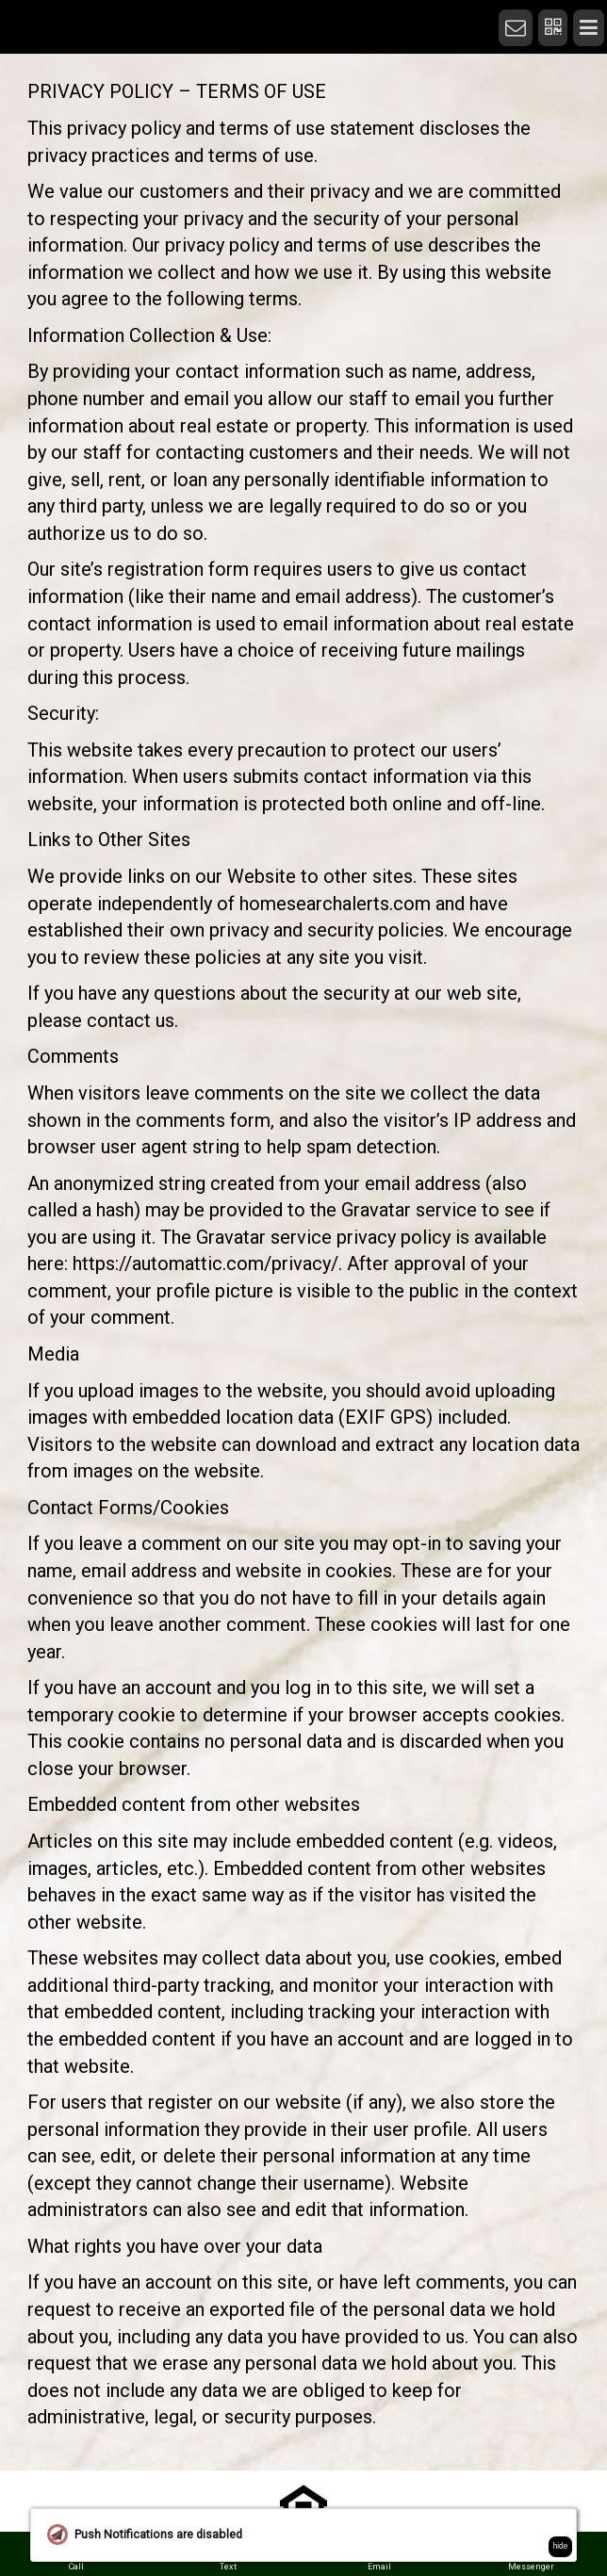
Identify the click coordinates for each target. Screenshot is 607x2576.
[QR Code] (552, 27)
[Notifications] (516, 27)
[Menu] (588, 27)
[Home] (489, 11)
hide (560, 2546)
